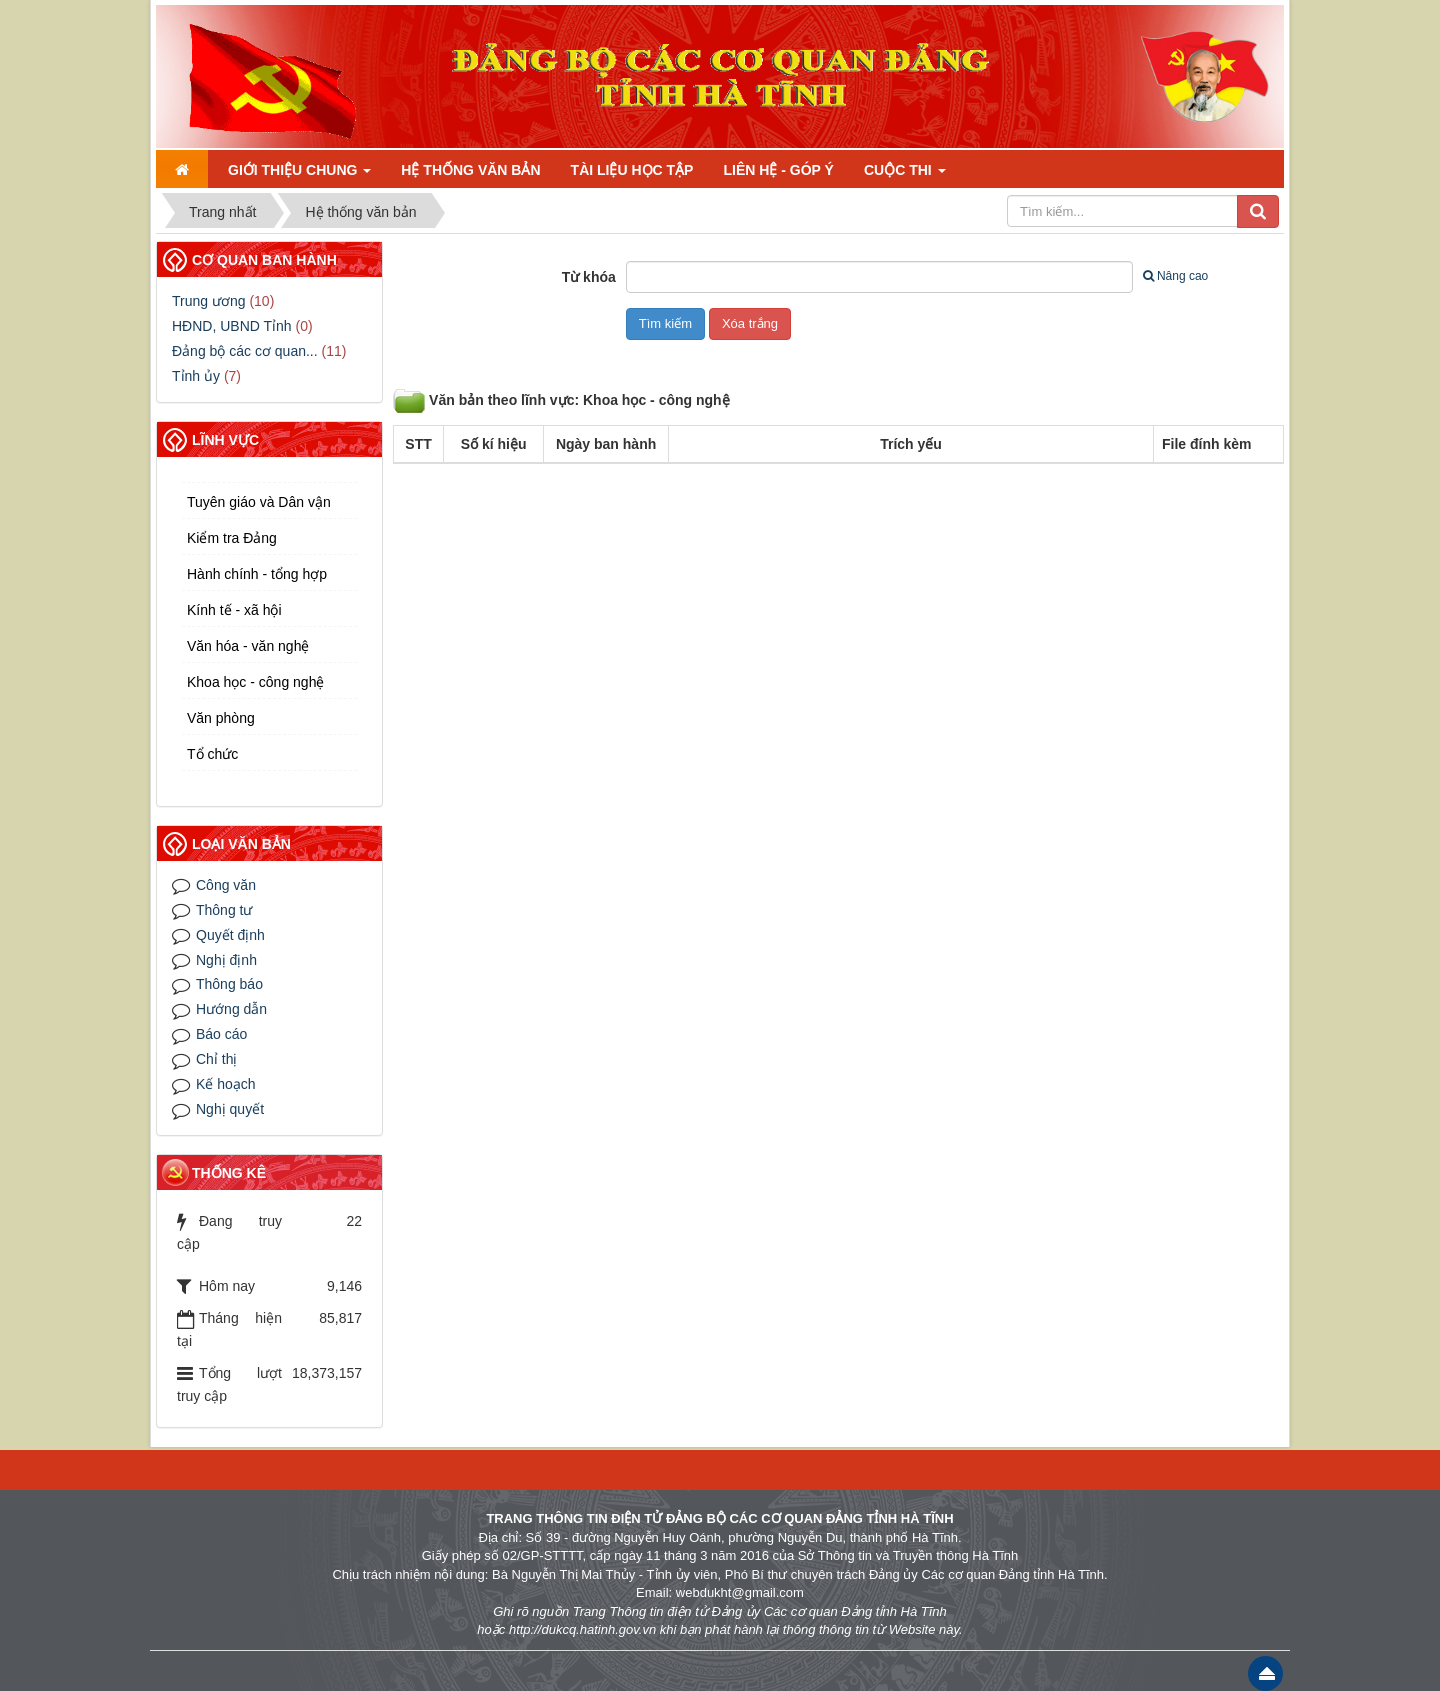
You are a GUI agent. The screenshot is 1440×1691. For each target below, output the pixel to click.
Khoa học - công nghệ (255, 682)
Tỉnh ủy (196, 376)
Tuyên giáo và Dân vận (259, 502)
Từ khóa (589, 277)
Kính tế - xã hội (234, 610)
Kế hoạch (226, 1084)
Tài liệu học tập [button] (632, 170)
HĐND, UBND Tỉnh (232, 326)
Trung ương (209, 301)
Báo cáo (221, 1034)
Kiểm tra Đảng (232, 538)
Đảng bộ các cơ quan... (245, 351)
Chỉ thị (216, 1059)
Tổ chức (212, 754)
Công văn (226, 885)
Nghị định (226, 960)
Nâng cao (1175, 276)
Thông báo (229, 984)
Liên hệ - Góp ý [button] (778, 170)
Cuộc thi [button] (905, 170)
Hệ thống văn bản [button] (470, 170)
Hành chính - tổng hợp (257, 574)
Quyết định (230, 935)
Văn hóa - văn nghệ (248, 646)
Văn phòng (221, 718)
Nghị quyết (230, 1109)
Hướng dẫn (231, 1009)
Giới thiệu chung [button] (299, 170)
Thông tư (224, 910)
